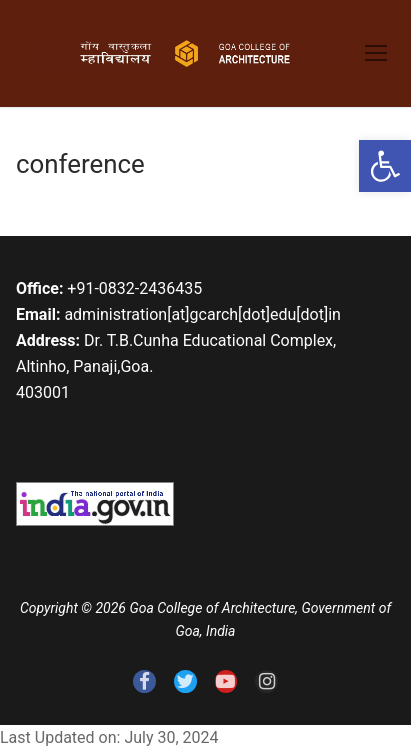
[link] (385, 166)
